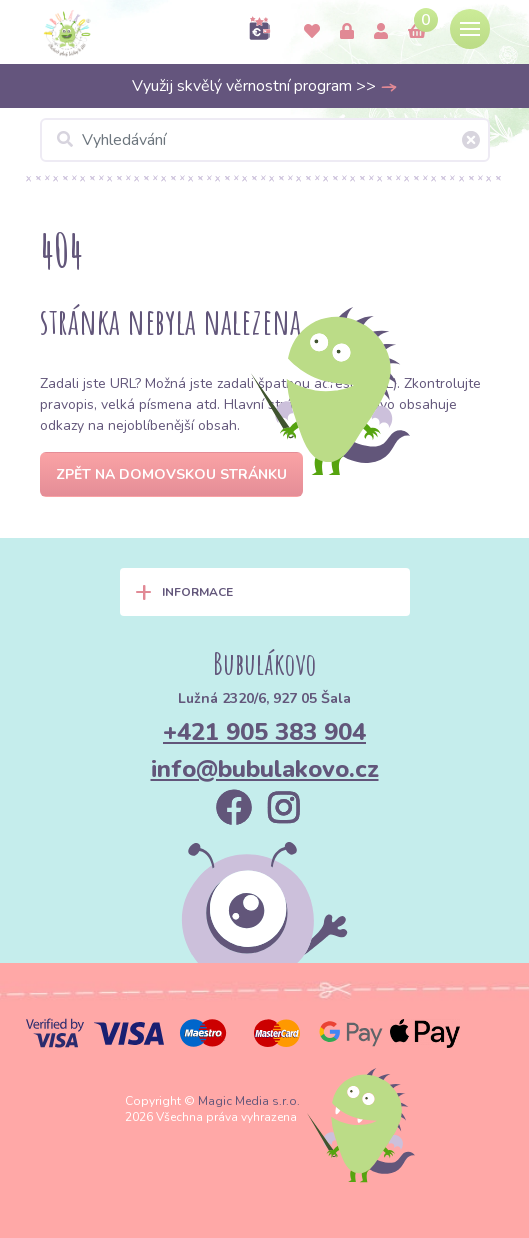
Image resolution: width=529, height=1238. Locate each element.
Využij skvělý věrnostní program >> (265, 86)
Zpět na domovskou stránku (171, 474)
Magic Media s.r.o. (249, 1101)
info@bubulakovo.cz (265, 769)
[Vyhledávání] (265, 140)
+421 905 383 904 (264, 732)
